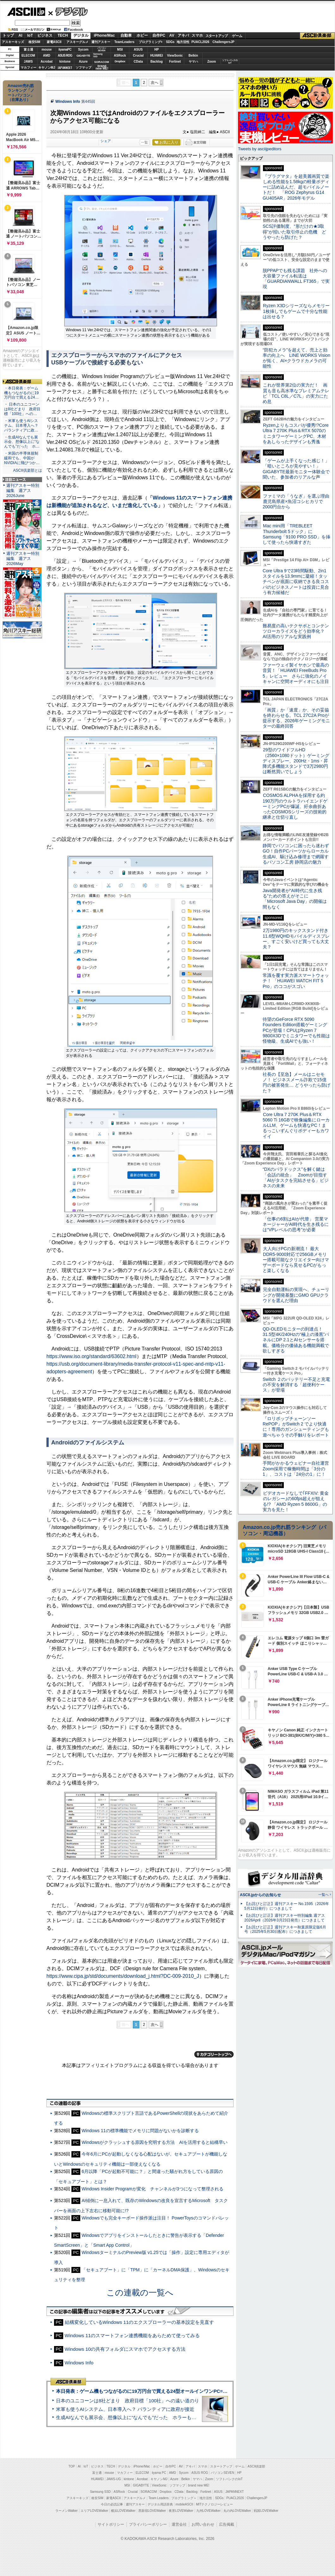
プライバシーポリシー (148, 2524)
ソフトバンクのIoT (230, 61)
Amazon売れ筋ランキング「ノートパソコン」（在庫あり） (21, 93)
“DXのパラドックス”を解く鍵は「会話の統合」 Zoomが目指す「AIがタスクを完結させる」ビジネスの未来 (296, 1177)
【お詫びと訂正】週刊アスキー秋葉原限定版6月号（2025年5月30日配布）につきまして (285, 1929)
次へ (154, 82)
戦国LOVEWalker (266, 2510)
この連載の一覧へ (140, 2292)
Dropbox (120, 61)
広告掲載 (226, 2524)
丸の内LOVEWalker (237, 2510)
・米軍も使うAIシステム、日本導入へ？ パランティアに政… (21, 425)
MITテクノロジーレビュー (214, 2504)
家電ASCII (54, 42)
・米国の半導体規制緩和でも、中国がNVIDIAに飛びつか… (22, 458)
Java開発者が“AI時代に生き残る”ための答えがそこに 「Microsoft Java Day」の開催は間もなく (295, 898)
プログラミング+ (151, 42)
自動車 (126, 35)
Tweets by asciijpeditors (259, 148)
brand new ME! (198, 2485)
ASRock (120, 55)
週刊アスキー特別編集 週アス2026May (22, 558)
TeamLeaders (124, 42)
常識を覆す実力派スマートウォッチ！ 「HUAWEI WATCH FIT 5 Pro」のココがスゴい (296, 981)
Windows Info (67, 101)
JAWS (28, 61)
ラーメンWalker (66, 2510)
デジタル (68, 11)
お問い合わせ (203, 2524)
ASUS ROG (65, 55)
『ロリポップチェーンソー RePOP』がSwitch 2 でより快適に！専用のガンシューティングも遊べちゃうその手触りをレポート (296, 1426)
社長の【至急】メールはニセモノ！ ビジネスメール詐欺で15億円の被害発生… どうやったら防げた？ (296, 1082)
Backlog (156, 61)
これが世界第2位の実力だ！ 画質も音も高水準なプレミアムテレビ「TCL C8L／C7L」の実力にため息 (296, 393)
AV (171, 35)
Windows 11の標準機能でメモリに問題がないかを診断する (140, 2130)
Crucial (138, 55)
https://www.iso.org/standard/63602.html (91, 1356)
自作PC (158, 35)
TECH (63, 35)
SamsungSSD (97, 55)
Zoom (211, 61)
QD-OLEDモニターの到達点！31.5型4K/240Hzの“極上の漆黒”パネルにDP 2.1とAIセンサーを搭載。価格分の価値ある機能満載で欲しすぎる (296, 1339)
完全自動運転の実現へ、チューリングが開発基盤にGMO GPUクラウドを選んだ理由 (296, 1295)
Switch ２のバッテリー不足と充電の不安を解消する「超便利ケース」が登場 (296, 1385)
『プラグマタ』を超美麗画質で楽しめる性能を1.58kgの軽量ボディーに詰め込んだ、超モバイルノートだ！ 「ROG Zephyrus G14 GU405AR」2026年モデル (296, 187)
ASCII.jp (26, 12)
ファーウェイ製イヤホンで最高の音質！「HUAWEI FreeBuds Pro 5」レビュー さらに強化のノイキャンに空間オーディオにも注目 (296, 673)
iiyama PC (159, 2472)
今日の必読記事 (112, 2504)
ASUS (138, 49)
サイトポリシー (111, 2524)
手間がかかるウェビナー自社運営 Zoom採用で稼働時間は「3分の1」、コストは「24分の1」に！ (298, 1469)
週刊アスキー (100, 42)
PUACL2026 (201, 42)
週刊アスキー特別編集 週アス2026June (22, 490)
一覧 (144, 142)
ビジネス (44, 35)
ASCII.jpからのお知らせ (260, 1895)
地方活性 (183, 42)
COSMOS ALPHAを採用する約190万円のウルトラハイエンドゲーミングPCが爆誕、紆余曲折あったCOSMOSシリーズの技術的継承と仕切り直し (295, 806)
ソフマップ (83, 67)
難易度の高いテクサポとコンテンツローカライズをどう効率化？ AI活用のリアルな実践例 (296, 631)
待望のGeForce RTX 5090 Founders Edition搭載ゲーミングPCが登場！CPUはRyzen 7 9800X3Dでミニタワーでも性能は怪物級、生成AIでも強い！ (296, 1030)
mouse (46, 49)
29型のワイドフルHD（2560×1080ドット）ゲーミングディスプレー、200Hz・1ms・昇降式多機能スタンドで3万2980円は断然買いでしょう (296, 760)
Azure (83, 61)
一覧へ (323, 1894)
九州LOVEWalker (208, 2510)
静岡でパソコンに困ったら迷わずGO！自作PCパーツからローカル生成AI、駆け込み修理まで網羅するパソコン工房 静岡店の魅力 (296, 854)
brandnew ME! (101, 67)
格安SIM (34, 42)
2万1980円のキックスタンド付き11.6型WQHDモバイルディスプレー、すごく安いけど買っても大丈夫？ (296, 938)
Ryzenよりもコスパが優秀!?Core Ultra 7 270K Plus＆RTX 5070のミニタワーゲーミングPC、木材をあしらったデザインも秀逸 (296, 433)
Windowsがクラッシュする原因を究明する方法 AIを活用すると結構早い (155, 2142)
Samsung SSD (100, 2491)
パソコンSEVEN (101, 49)
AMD (46, 55)
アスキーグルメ (77, 42)
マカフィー (28, 67)
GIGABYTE (83, 55)
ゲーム (237, 36)
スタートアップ (216, 36)
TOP (72, 2466)
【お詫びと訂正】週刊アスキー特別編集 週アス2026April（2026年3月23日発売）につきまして (284, 1917)
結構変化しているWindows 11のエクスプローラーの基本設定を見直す (139, 2322)
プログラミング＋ (184, 2498)
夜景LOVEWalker (181, 2510)
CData (138, 61)
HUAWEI (156, 55)
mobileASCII (184, 2504)
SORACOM (149, 2491)
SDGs (170, 42)
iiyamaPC (64, 49)
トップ (8, 35)
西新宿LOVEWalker (152, 2510)
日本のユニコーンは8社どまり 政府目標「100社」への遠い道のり (127, 2400)
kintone (65, 61)
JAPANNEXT (65, 67)
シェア (105, 141)
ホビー (142, 35)
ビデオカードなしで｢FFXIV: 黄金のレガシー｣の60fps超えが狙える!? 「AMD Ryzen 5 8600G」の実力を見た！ (296, 1501)
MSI (120, 49)
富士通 (28, 49)
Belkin (193, 55)
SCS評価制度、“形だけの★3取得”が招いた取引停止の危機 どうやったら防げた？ (294, 232)
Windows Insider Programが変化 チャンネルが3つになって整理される (152, 2188)
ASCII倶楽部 (317, 36)
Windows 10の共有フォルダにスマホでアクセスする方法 (125, 2349)
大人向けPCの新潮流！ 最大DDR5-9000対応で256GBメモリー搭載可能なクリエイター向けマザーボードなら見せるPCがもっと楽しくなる (296, 1259)
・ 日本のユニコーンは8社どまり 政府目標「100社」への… (22, 409)
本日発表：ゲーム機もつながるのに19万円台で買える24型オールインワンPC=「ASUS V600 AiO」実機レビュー (176, 2391)
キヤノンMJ (46, 67)
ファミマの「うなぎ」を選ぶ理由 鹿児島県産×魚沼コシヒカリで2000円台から (298, 501)
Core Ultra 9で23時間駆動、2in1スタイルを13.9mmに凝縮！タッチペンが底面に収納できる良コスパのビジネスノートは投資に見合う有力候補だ (296, 581)
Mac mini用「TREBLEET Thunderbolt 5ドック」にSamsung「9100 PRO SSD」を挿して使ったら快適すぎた (296, 534)
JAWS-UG (114, 2479)
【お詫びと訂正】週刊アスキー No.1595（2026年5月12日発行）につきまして (286, 1906)
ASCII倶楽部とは (27, 470)
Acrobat (47, 61)
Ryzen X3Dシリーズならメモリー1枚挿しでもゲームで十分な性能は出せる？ (296, 311)
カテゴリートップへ (214, 2054)
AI (20, 35)
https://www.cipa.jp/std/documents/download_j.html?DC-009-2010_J (122, 1976)
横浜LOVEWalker (123, 2510)
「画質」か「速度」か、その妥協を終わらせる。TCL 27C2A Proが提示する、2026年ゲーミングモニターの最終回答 (296, 718)
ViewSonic (175, 55)
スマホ (197, 35)
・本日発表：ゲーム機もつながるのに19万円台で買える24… (21, 393)
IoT (30, 35)
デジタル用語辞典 (160, 2504)
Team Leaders (158, 2498)
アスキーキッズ (13, 42)
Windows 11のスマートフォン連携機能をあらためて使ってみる (132, 2335)
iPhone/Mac (104, 35)
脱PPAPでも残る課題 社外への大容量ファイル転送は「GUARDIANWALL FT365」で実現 (296, 278)
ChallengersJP (223, 42)
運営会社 (179, 2524)
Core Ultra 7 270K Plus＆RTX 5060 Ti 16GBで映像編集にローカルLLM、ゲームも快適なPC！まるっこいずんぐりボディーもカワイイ (296, 1125)
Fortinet (175, 61)
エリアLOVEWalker (94, 2510)
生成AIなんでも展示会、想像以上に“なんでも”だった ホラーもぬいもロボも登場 (142, 2417)
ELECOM (28, 55)
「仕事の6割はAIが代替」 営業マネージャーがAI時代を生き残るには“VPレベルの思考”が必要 (296, 1224)
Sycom (83, 49)
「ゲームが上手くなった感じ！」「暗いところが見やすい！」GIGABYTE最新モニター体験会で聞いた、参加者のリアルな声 (296, 469)
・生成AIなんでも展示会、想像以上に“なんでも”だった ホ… (22, 442)
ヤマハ (193, 61)
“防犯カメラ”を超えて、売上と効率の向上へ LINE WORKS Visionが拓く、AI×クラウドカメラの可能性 (296, 358)
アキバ (183, 35)
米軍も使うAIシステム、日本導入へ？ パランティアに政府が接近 (125, 2409)
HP (157, 49)
